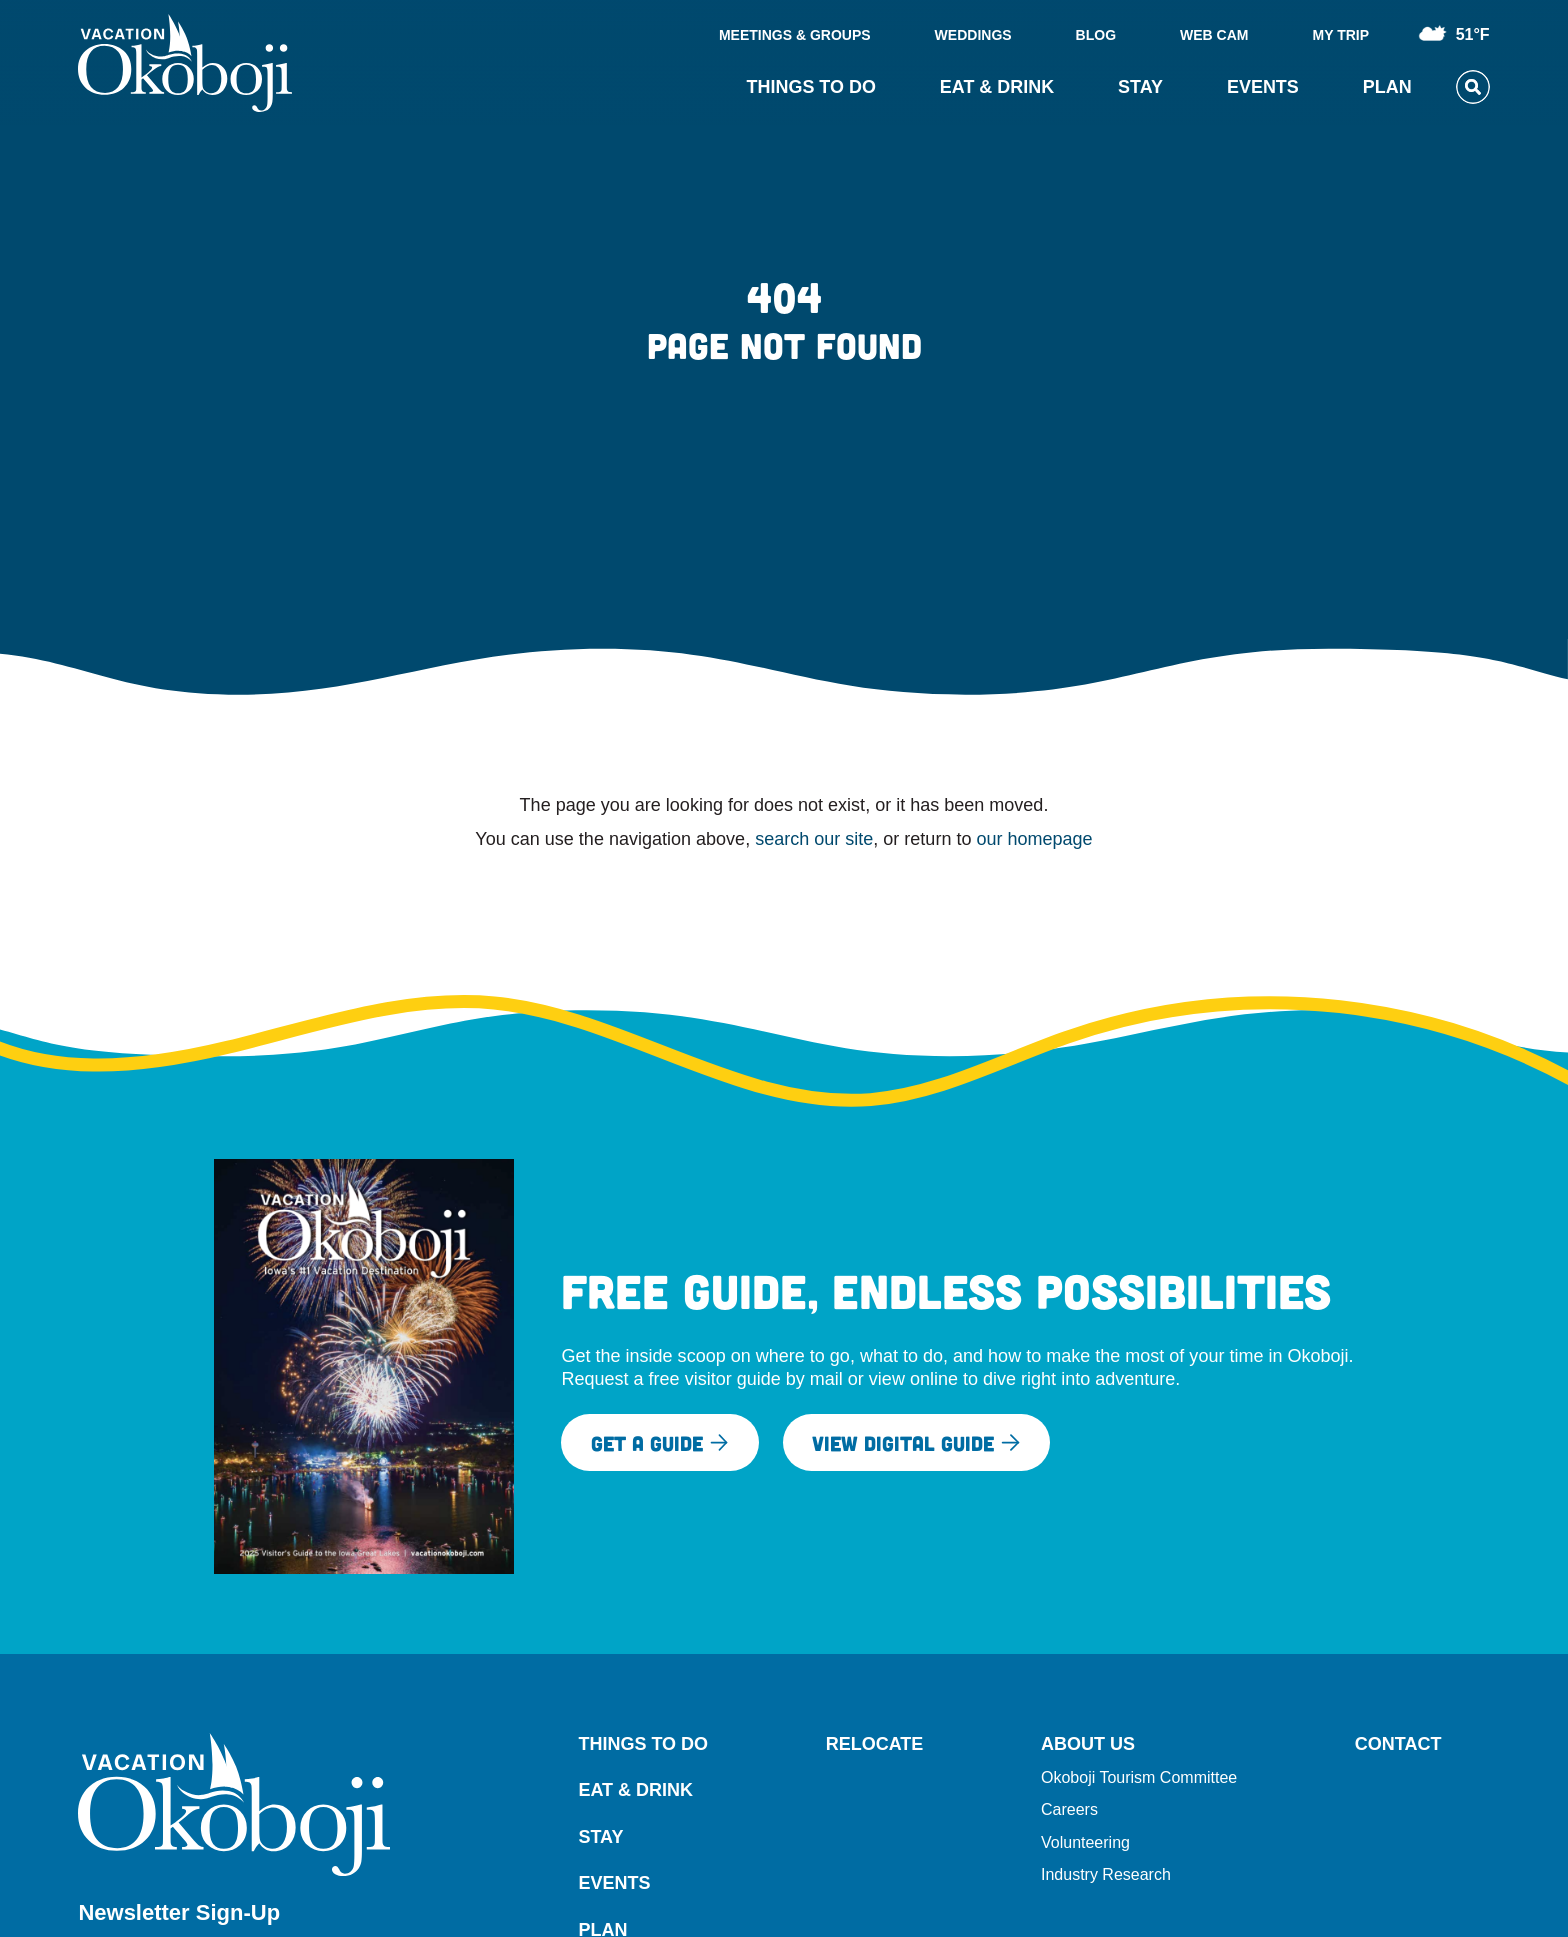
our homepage (1034, 839)
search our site (814, 839)
